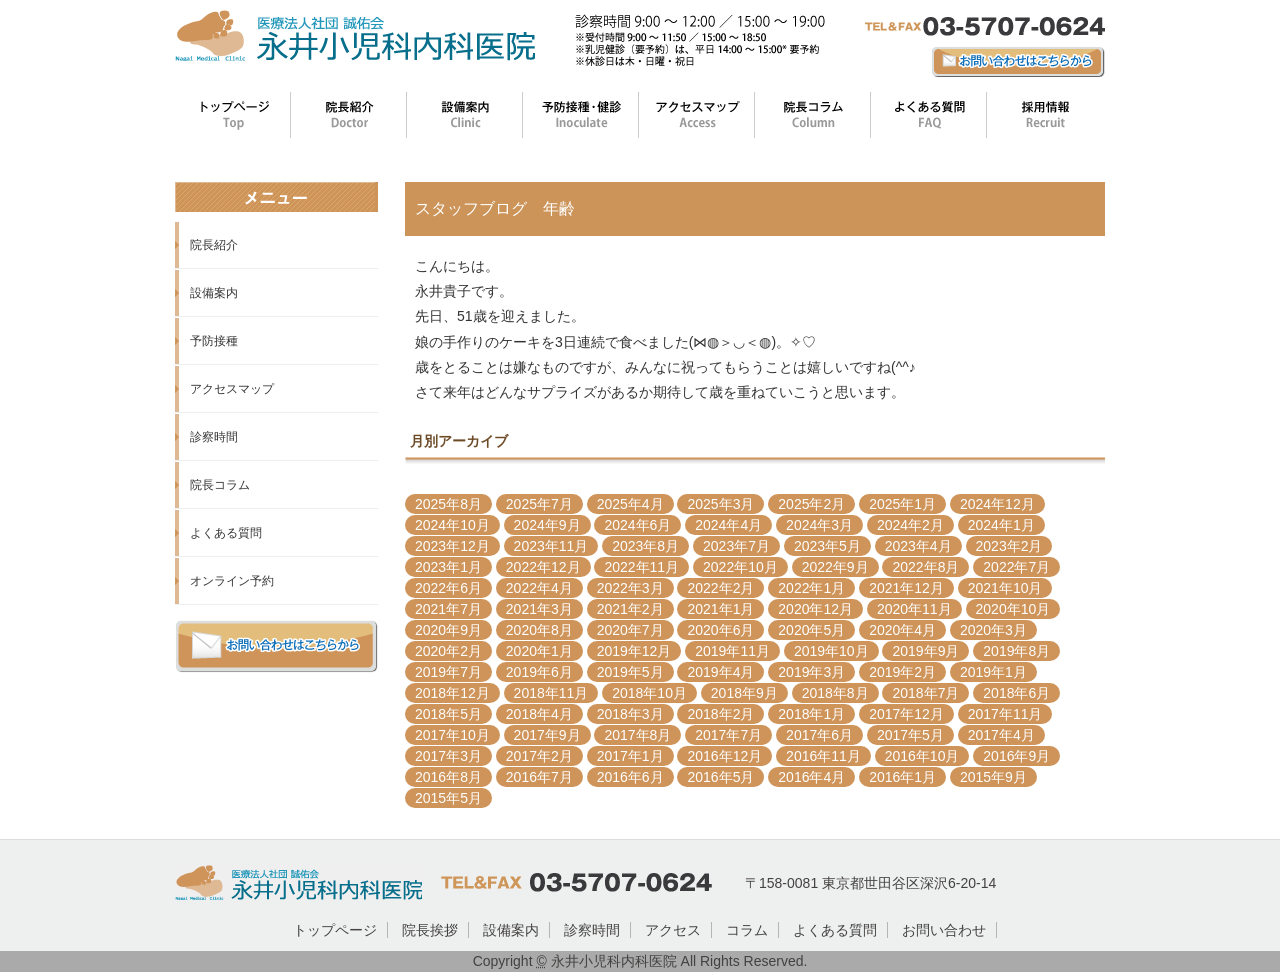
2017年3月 (448, 756)
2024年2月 (910, 525)
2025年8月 (448, 504)
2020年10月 (1013, 609)
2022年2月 (720, 588)
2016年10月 (922, 756)
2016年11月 (823, 756)
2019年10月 (831, 651)
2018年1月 (811, 714)
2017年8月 (637, 735)
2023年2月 (1009, 546)
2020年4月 (902, 630)
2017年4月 (1001, 735)
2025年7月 (539, 504)
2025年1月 (902, 504)
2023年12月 (452, 546)
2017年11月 (1005, 714)
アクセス (673, 930)
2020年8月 (539, 630)
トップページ (335, 930)
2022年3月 (630, 588)
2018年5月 (448, 714)
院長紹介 (214, 245)
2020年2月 (448, 651)
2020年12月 (815, 609)
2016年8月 (448, 777)
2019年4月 (720, 672)
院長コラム (220, 485)
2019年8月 (1016, 651)
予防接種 (214, 341)
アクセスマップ (232, 389)
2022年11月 (641, 567)
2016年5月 (720, 777)
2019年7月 (448, 672)
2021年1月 (720, 609)
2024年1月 (1001, 525)
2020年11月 (914, 609)
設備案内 (214, 293)
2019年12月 (634, 651)
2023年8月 (645, 546)
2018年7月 (925, 693)
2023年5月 (827, 546)
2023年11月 (551, 546)
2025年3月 (720, 504)
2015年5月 (448, 798)
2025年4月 (630, 504)
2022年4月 (539, 588)
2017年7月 (728, 735)
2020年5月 (811, 630)
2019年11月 (732, 651)
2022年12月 (543, 567)
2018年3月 (630, 714)
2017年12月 (906, 714)
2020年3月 (993, 630)
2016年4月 (811, 777)
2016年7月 (539, 777)
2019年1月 (993, 672)
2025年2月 (811, 504)
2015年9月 (993, 777)
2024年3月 (819, 525)
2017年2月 (539, 756)
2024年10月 (452, 525)
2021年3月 (539, 609)
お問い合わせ (944, 930)
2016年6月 (630, 777)
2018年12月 (452, 693)
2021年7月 (448, 609)
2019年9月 (925, 651)
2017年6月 (819, 735)
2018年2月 (720, 714)
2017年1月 (630, 756)
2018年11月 (551, 693)
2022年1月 (811, 588)
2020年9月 (448, 630)
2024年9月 (547, 525)
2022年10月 (740, 567)
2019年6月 (539, 672)
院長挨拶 (430, 930)
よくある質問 (226, 533)
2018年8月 (835, 693)
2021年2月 (630, 609)
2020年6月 (720, 630)
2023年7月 (736, 546)
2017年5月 (910, 735)
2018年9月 (744, 693)
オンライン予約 (232, 581)
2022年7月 (1016, 567)
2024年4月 (728, 525)
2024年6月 (637, 525)
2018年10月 (649, 693)
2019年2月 (902, 672)
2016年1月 (902, 777)
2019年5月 (630, 672)
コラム (747, 930)
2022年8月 (925, 567)
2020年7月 (630, 630)
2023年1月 (448, 567)
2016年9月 (1016, 756)
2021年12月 (906, 588)
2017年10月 (452, 735)
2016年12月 (724, 756)
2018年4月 (539, 714)
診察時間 (214, 437)
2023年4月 (918, 546)
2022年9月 (835, 567)
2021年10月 (1005, 588)
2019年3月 (811, 672)
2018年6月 (1016, 693)
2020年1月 (539, 651)
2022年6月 (448, 588)
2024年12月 (997, 504)
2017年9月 (547, 735)
